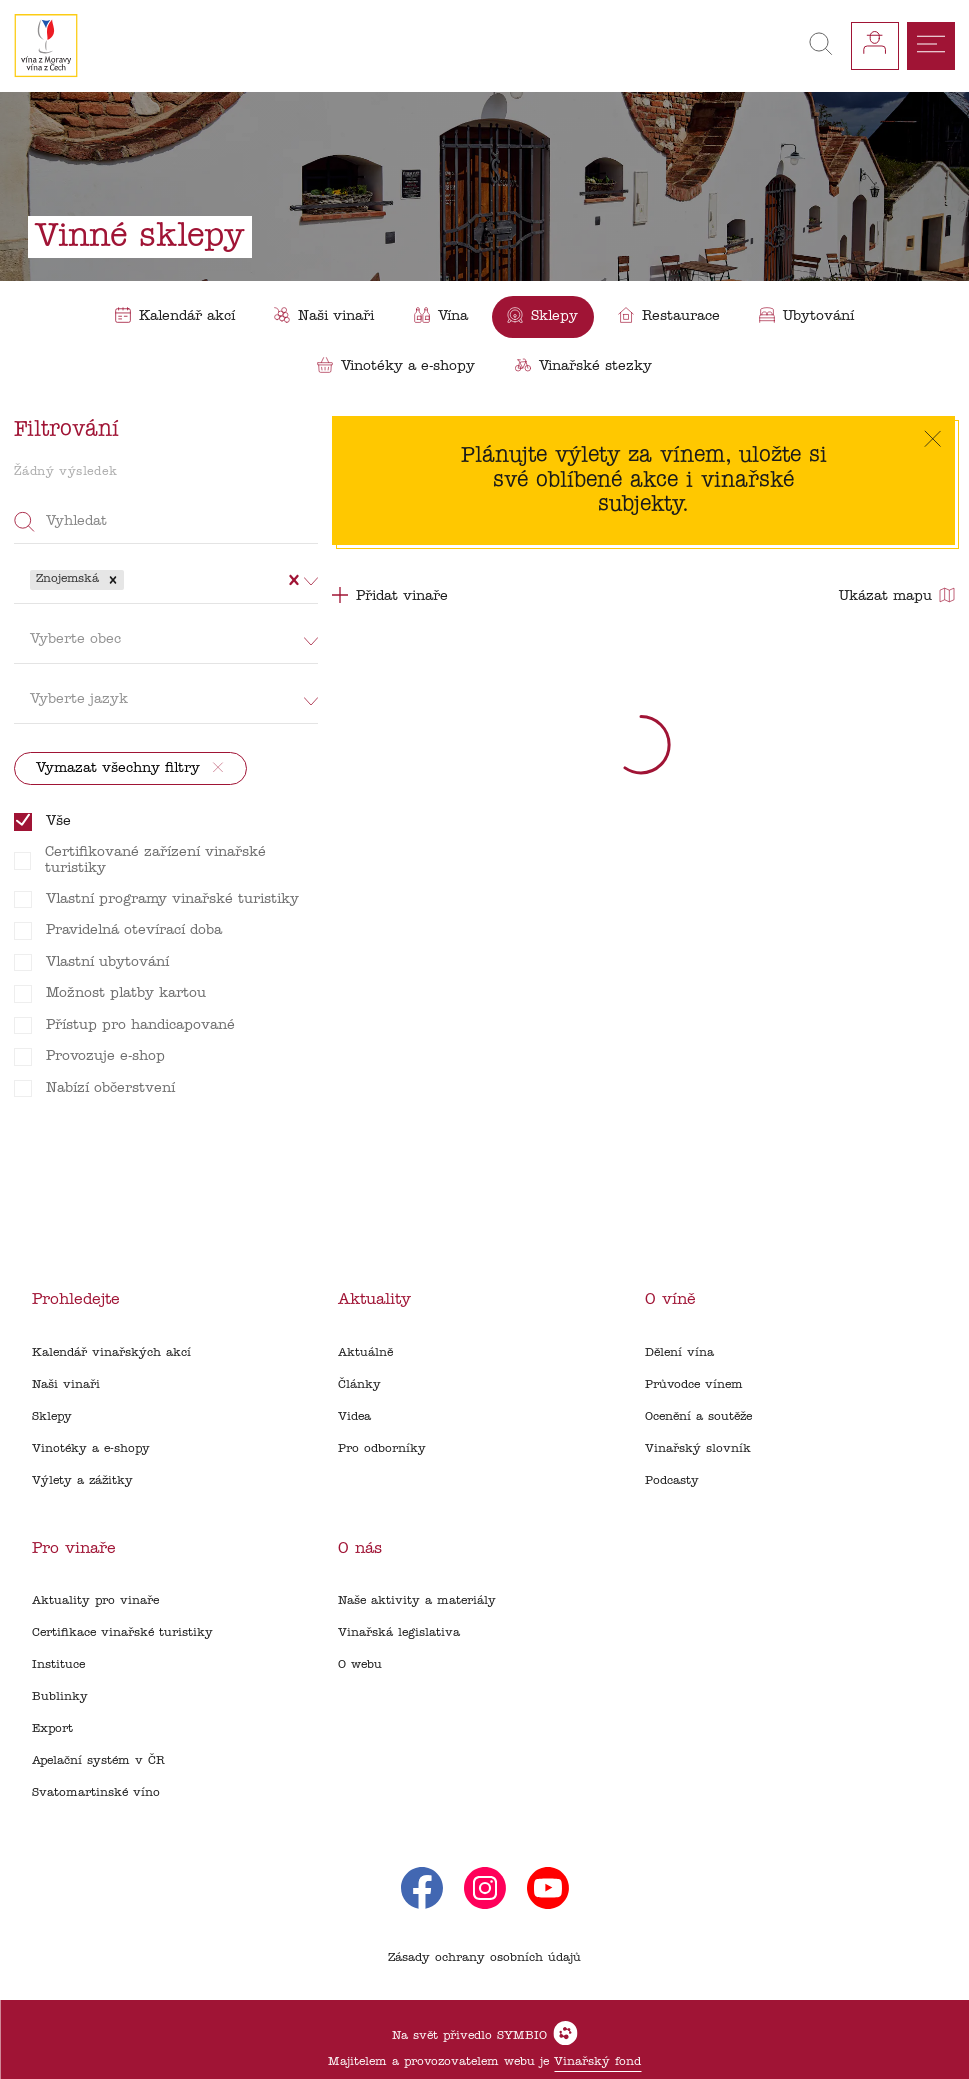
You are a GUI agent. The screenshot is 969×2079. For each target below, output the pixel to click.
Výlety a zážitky (82, 1481)
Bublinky (60, 1697)
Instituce (58, 1665)
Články (359, 1385)
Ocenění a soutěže (698, 1417)
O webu (360, 1665)
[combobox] (130, 580)
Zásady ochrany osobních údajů (484, 1958)
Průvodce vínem (694, 1385)
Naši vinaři (66, 1385)
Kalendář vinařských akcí (111, 1353)
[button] (113, 580)
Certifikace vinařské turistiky (122, 1633)
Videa (354, 1417)
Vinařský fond (597, 2062)
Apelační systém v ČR (98, 1761)
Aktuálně (365, 1353)
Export (52, 1729)
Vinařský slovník (698, 1449)
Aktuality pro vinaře (95, 1601)
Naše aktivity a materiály (417, 1601)
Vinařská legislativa (399, 1633)
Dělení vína (679, 1353)
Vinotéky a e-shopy (91, 1449)
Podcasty (672, 1481)
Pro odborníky (382, 1449)
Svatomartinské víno (96, 1793)
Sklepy (52, 1417)
